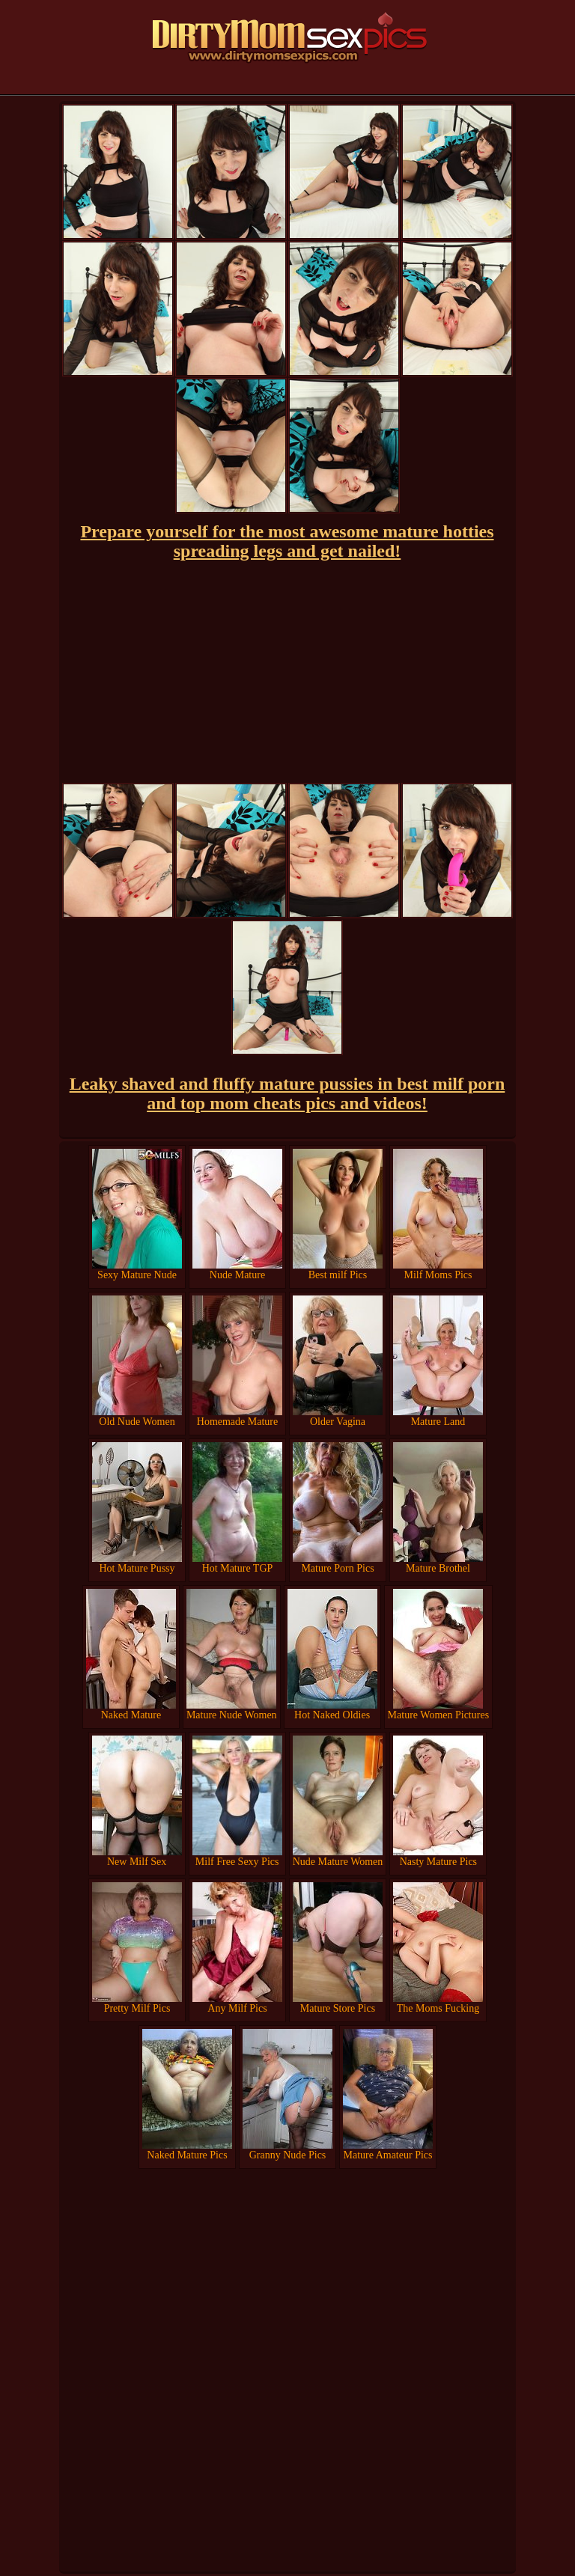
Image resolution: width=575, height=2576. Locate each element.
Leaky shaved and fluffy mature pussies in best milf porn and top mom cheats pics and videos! (287, 1093)
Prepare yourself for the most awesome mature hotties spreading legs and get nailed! (286, 541)
